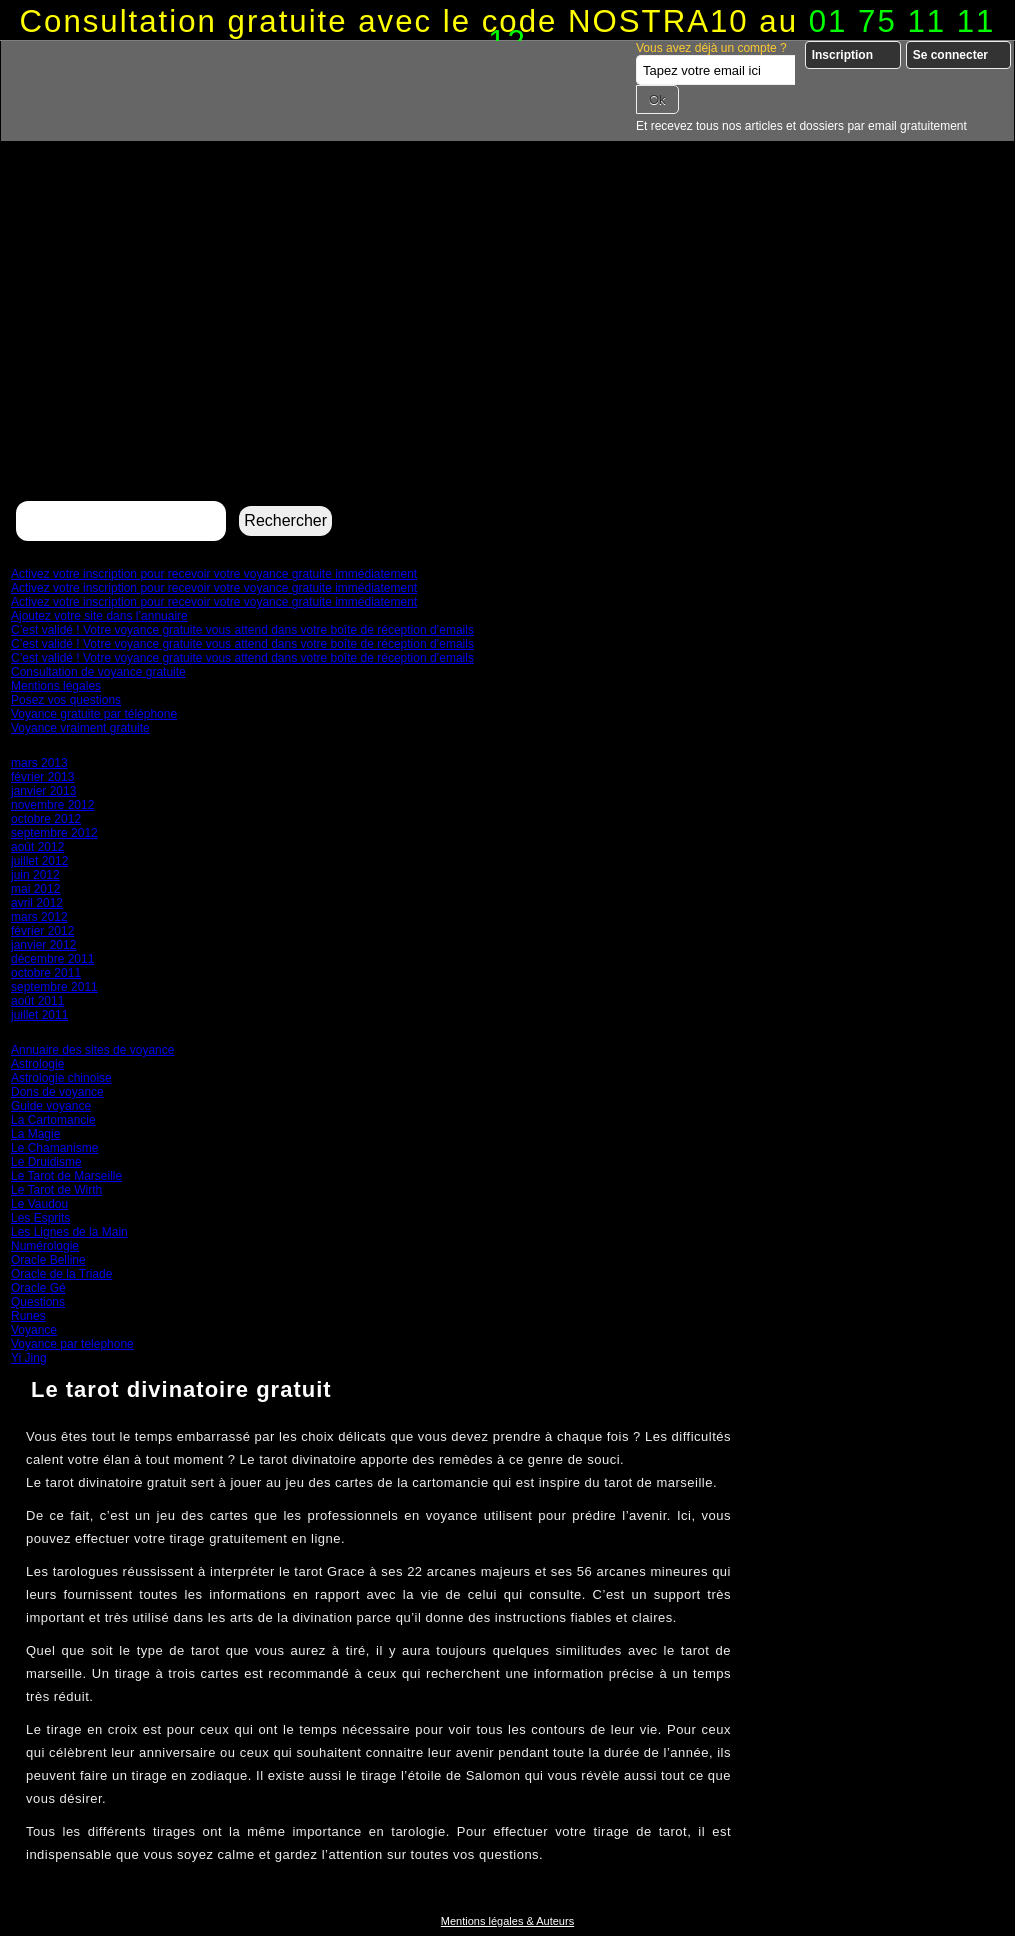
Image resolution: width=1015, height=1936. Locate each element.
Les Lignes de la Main (69, 1232)
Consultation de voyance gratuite (98, 672)
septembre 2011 (54, 987)
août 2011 (37, 1001)
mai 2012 (35, 889)
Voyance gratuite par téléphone (94, 714)
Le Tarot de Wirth (56, 1190)
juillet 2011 (39, 1015)
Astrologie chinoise (61, 1078)
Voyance (34, 1330)
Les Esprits (40, 1218)
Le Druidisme (46, 1162)
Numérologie (45, 1246)
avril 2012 (37, 903)
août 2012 (37, 847)
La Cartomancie (53, 1120)
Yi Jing (29, 1358)
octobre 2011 (46, 973)
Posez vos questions (66, 700)
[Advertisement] (507, 346)
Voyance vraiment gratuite (80, 728)
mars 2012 (39, 917)
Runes (28, 1316)
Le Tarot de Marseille (66, 1176)
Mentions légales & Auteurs (507, 1921)
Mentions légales (56, 686)
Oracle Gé (38, 1288)
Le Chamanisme (54, 1148)
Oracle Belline (48, 1260)
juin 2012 (35, 875)
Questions (38, 1302)
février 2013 (42, 777)
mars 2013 (39, 763)
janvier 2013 (43, 791)
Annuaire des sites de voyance (92, 1050)
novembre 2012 (52, 805)
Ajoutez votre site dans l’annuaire (99, 616)
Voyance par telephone (72, 1344)
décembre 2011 (52, 959)
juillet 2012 (39, 861)
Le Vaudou (39, 1204)
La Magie (35, 1134)
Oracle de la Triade (61, 1274)
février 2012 (42, 931)
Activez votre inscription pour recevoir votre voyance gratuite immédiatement (214, 574)
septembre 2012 (54, 833)
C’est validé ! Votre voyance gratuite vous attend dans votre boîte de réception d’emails (242, 630)
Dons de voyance (57, 1092)
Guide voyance (51, 1106)
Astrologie (37, 1064)
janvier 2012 (43, 945)
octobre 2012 (46, 819)
